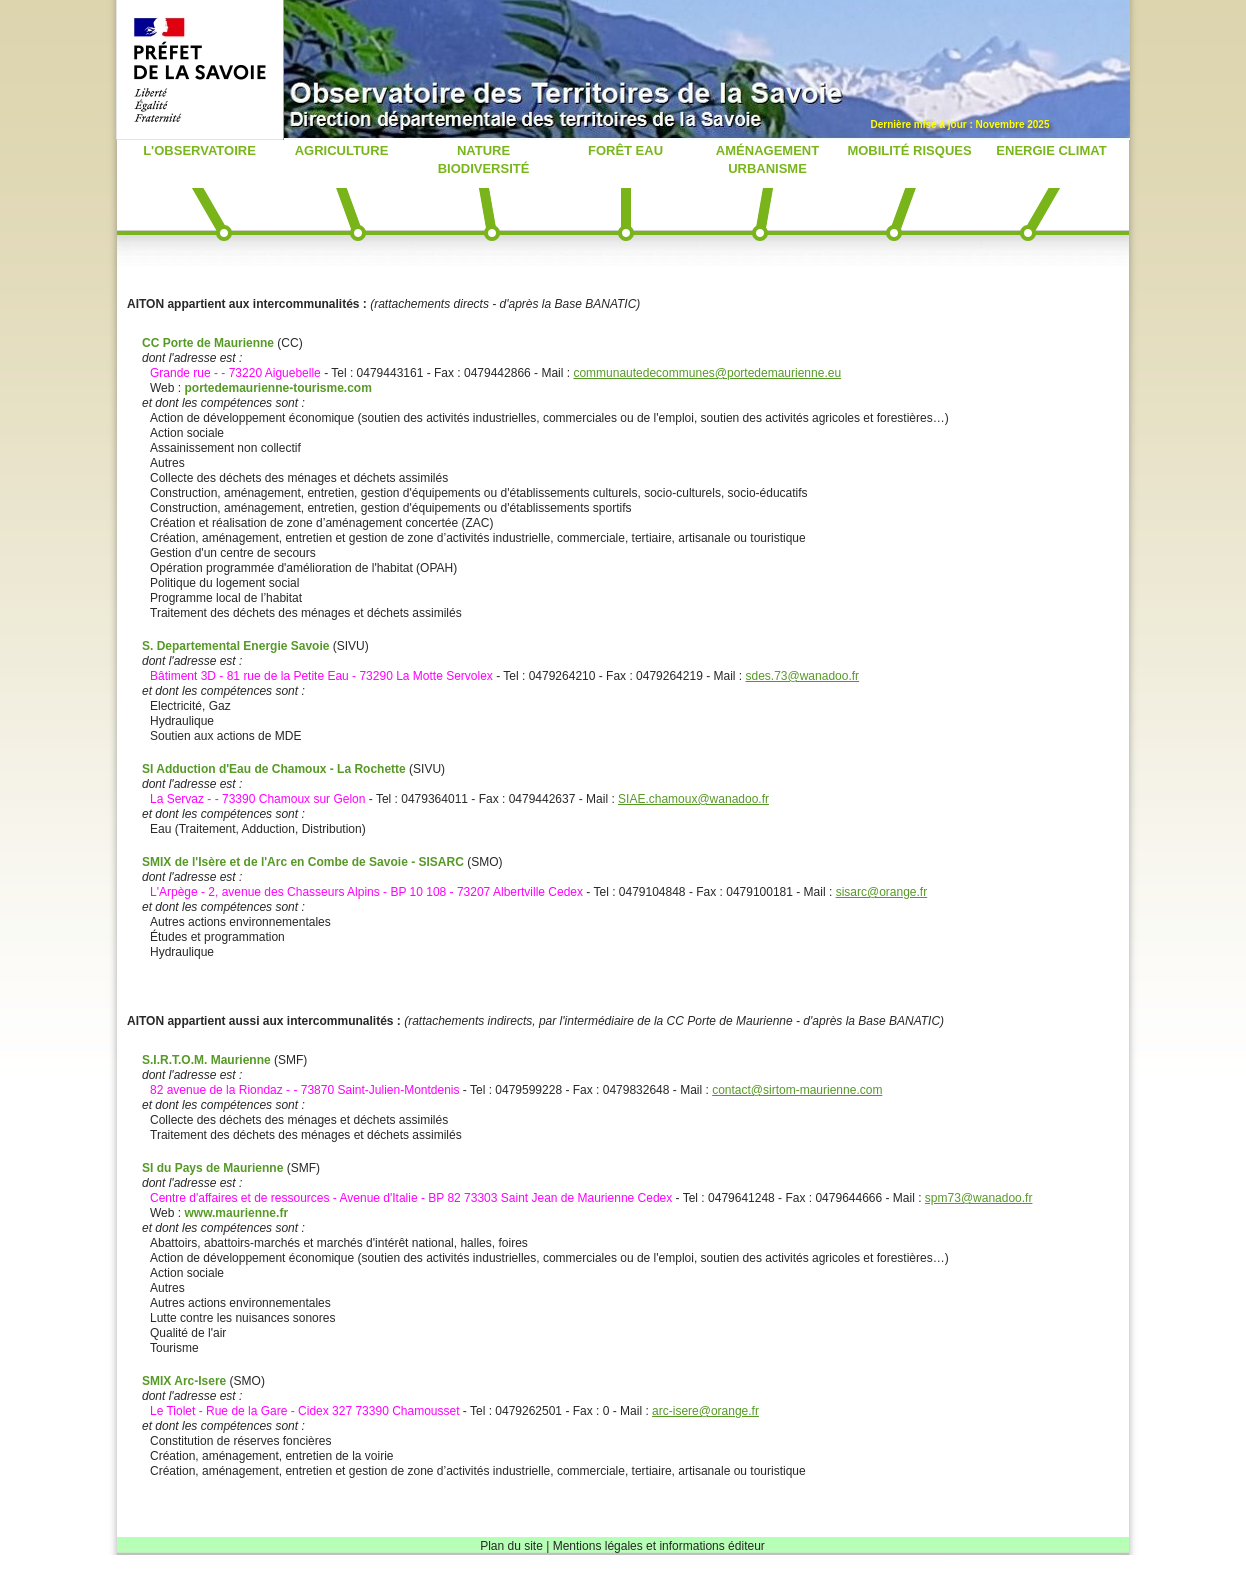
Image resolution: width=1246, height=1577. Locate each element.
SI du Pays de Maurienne (214, 1168)
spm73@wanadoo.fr (979, 1198)
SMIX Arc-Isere (186, 1381)
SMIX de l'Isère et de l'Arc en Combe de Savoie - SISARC (304, 862)
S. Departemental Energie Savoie (237, 646)
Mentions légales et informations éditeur (659, 1546)
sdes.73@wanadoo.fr (802, 676)
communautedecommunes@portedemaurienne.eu (707, 373)
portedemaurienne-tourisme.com (277, 388)
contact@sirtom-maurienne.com (797, 1090)
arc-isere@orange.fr (705, 1411)
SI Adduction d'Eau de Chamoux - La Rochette (275, 769)
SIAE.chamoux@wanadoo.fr (693, 799)
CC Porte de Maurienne (209, 343)
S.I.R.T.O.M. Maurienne (208, 1060)
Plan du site (511, 1546)
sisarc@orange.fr (882, 892)
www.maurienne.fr (236, 1213)
